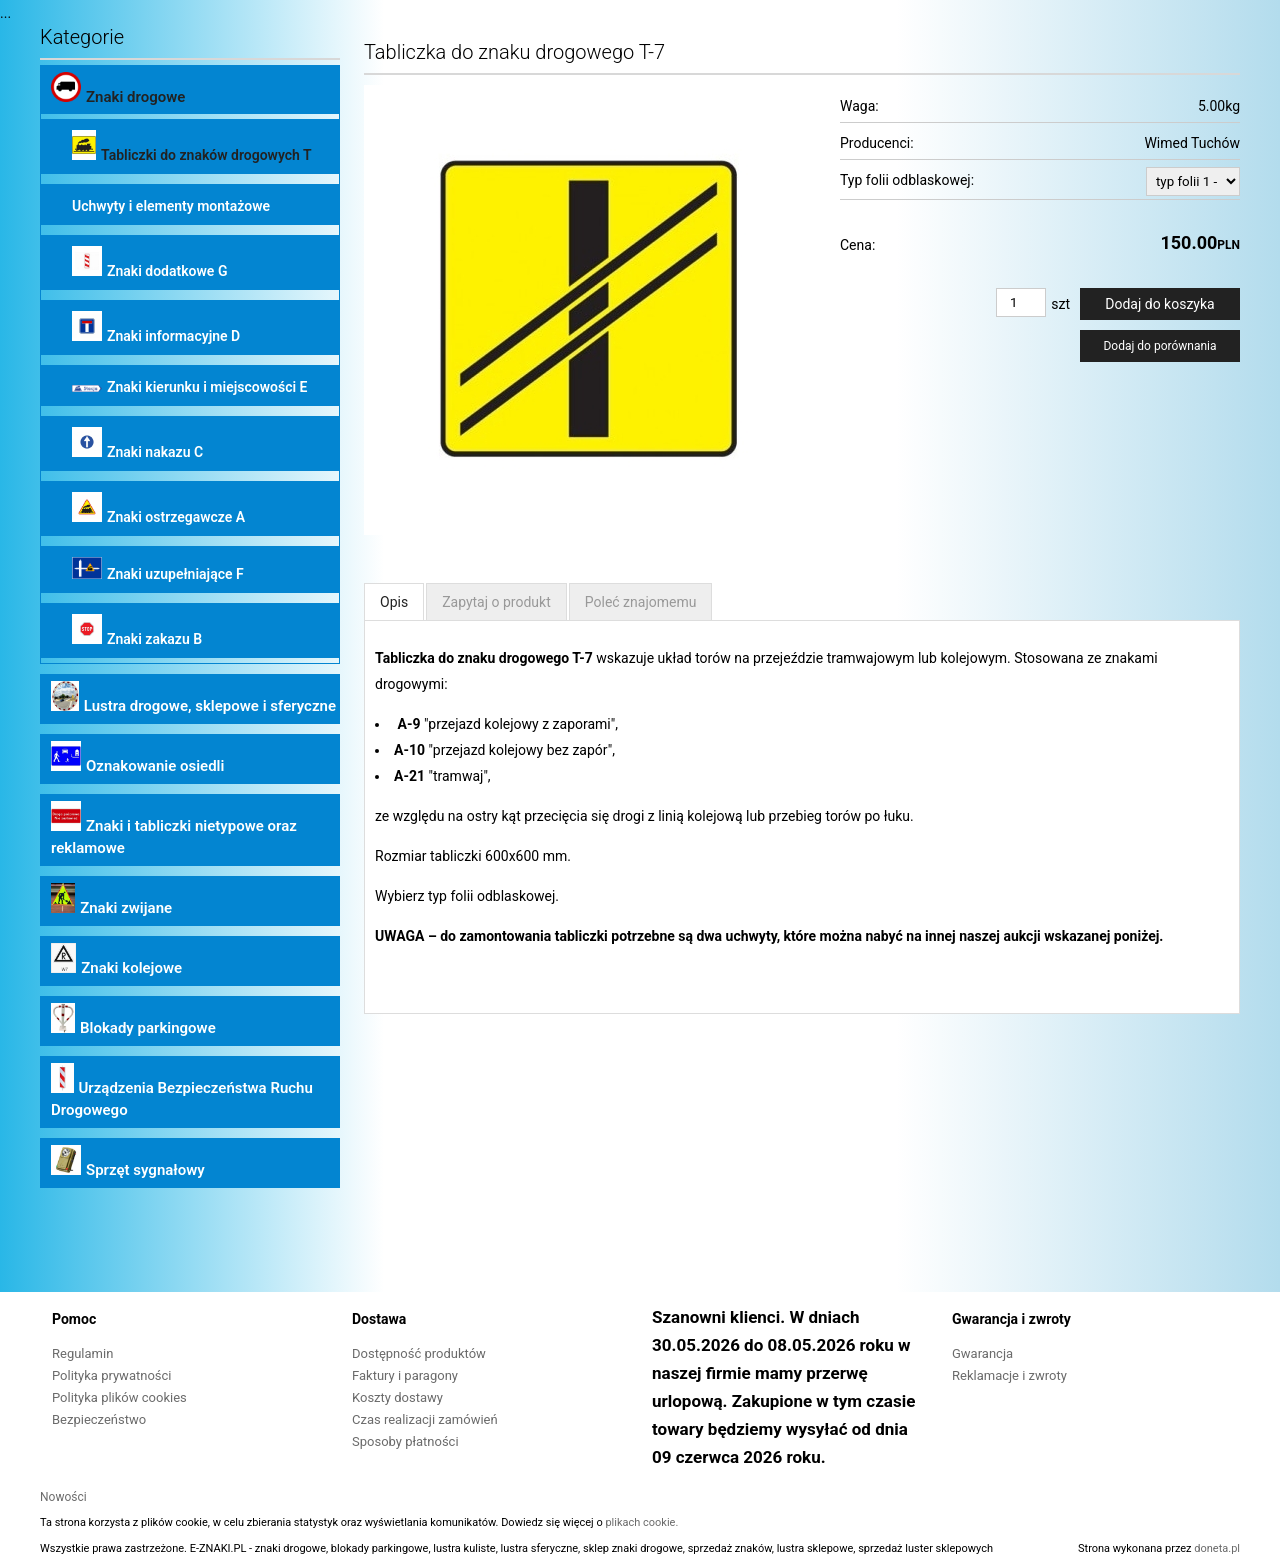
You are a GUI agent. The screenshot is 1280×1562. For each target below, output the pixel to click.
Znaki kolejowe (116, 960)
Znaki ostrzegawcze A (158, 508)
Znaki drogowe (118, 89)
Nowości (63, 1497)
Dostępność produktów (419, 1353)
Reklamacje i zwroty (1009, 1375)
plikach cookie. (641, 1522)
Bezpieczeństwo (99, 1419)
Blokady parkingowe (133, 1020)
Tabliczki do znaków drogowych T (192, 146)
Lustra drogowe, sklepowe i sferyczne (193, 698)
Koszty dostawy (397, 1397)
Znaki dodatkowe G (149, 262)
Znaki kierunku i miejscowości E (189, 387)
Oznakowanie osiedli (137, 758)
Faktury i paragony (405, 1375)
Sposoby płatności (405, 1441)
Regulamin (82, 1353)
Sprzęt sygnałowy (128, 1162)
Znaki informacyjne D (156, 327)
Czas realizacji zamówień (425, 1419)
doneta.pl (1217, 1548)
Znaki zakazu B (137, 630)
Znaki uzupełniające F (158, 569)
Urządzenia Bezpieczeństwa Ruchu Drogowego (182, 1091)
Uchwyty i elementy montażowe (171, 206)
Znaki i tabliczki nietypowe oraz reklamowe (174, 829)
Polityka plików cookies (119, 1397)
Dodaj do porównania (1159, 346)
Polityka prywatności (111, 1375)
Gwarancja (982, 1353)
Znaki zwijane (111, 900)
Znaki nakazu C (137, 443)
